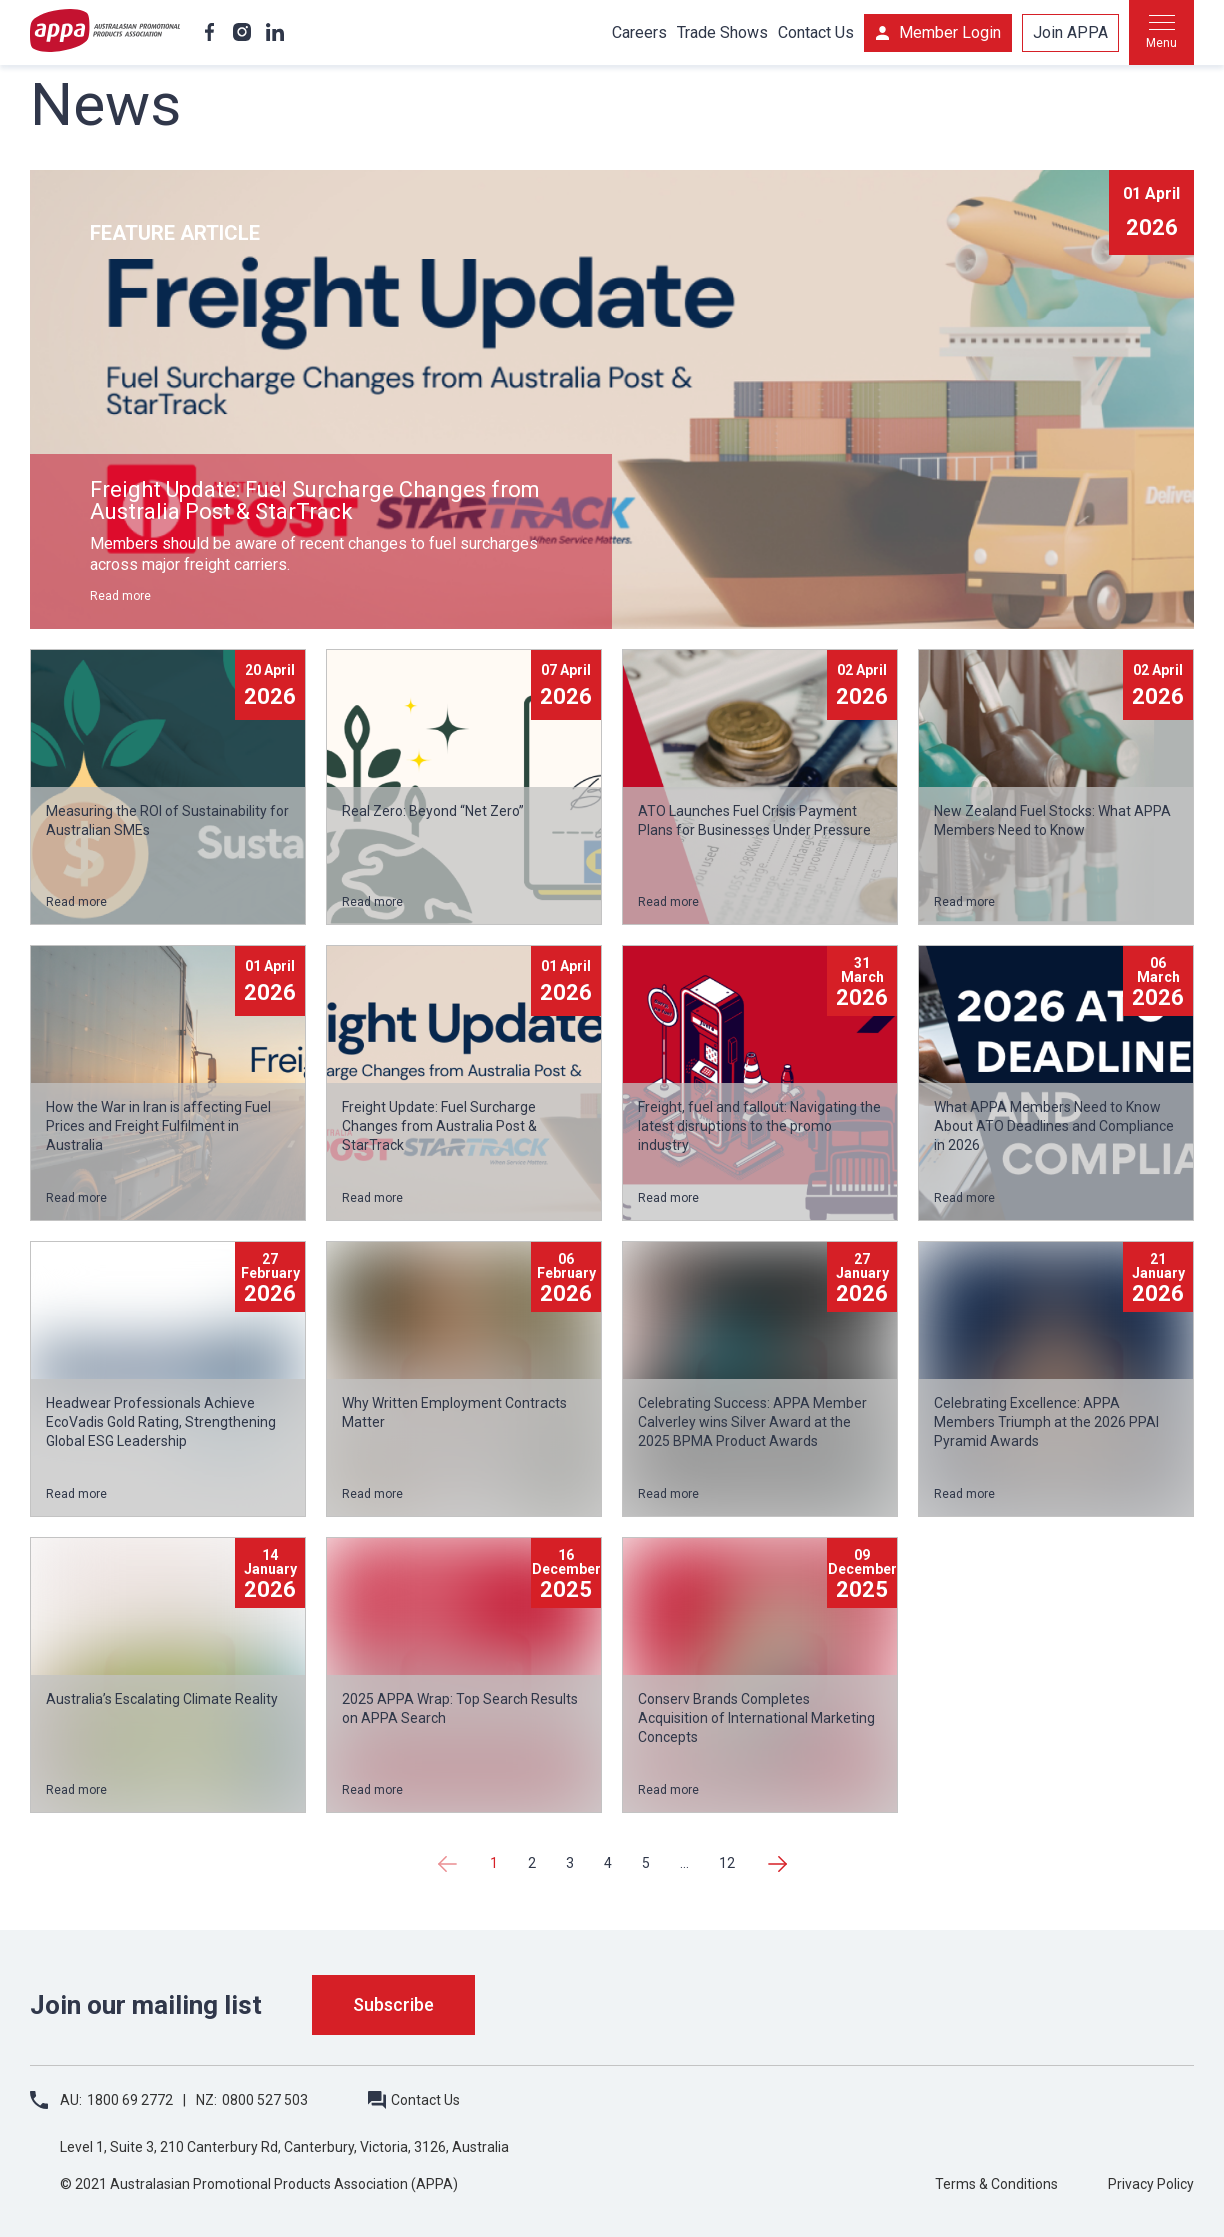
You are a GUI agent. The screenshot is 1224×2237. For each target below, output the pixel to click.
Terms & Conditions (996, 2184)
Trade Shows (722, 32)
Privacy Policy (1151, 2184)
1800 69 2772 (130, 2100)
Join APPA (1070, 32)
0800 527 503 (265, 2100)
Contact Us (816, 32)
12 (727, 1863)
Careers (639, 32)
